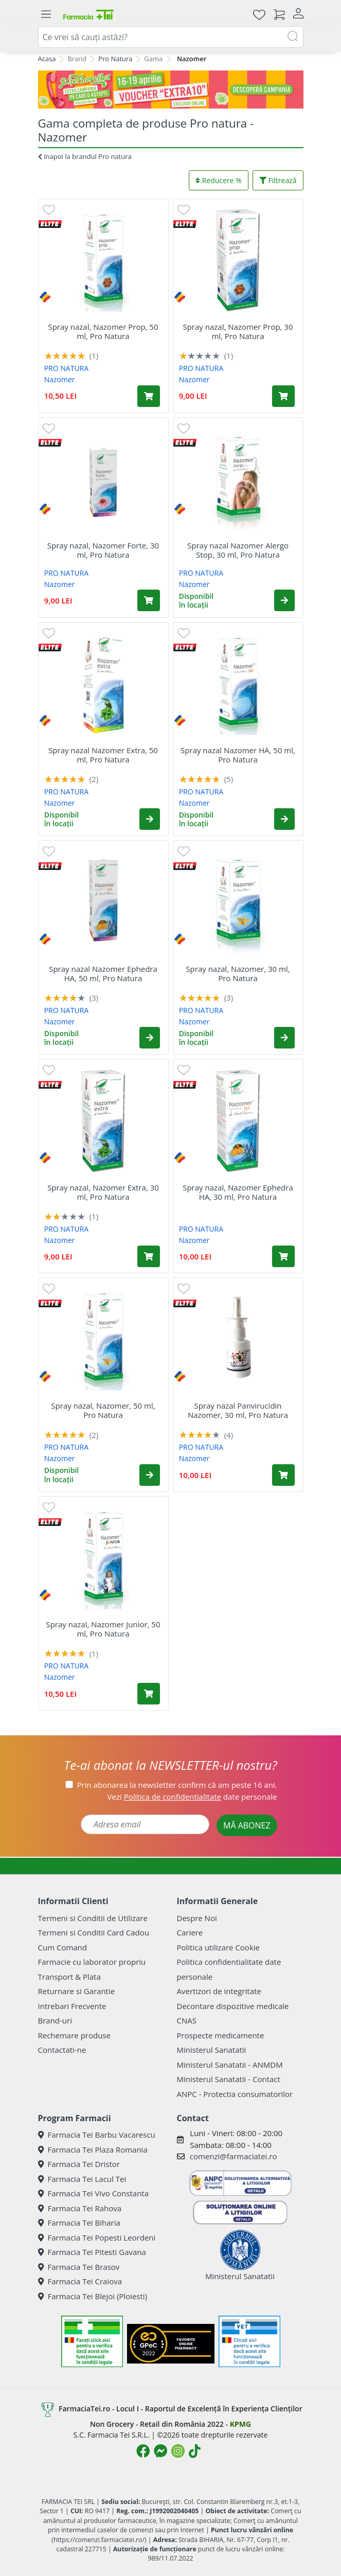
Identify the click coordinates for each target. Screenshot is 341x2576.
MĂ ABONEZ (247, 1825)
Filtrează (278, 180)
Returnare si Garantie (76, 1991)
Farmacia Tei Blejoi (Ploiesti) (93, 2296)
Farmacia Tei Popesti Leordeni (97, 2237)
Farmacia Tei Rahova (80, 2208)
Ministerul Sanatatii (211, 2050)
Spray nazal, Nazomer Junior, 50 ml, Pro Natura (103, 1629)
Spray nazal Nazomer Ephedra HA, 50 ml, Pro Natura (103, 973)
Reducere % (218, 180)
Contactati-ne (62, 2050)
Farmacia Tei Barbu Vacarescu (96, 2134)
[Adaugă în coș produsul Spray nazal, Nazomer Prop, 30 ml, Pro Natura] (283, 396)
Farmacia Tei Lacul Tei (82, 2179)
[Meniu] (46, 14)
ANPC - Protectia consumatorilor (235, 2094)
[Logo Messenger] (160, 2451)
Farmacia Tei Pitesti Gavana (92, 2252)
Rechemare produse (74, 2035)
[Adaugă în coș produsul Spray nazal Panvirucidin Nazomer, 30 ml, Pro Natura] (283, 1475)
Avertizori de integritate (219, 1991)
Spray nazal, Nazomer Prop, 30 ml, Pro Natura (238, 331)
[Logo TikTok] (195, 2451)
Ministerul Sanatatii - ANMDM (230, 2064)
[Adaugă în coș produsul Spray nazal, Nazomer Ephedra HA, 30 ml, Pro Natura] (283, 1256)
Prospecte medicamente (220, 2035)
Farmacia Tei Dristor (79, 2164)
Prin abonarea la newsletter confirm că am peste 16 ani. (177, 1785)
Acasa (47, 58)
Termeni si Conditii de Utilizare (93, 1918)
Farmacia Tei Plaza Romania (93, 2149)
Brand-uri (55, 2020)
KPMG (240, 2424)
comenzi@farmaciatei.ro (233, 2156)
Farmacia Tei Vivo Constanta (93, 2193)
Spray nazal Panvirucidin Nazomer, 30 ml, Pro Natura (238, 1410)
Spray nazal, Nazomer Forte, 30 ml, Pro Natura (103, 550)
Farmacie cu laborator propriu (92, 1962)
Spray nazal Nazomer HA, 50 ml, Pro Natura (238, 754)
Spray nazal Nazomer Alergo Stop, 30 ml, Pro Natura (238, 550)
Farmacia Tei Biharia (79, 2222)
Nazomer (59, 379)
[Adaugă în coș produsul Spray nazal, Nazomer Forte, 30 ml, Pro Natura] (148, 600)
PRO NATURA (66, 368)
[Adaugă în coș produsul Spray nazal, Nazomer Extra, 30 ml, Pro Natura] (148, 1256)
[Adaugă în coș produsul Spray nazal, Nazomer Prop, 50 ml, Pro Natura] (148, 396)
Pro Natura (115, 58)
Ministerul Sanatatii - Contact (228, 2079)
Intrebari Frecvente (72, 2006)
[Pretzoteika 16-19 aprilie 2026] (170, 89)
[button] (284, 600)
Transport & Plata (69, 1976)
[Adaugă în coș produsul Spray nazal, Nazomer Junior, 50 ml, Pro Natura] (148, 1693)
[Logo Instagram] (178, 2451)
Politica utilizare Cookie (218, 1947)
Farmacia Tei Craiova (80, 2281)
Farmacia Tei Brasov (79, 2267)
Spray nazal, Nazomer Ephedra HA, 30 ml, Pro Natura (238, 1192)
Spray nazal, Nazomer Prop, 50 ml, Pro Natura (103, 331)
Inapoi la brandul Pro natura (85, 156)
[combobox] (170, 37)
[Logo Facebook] (143, 2451)
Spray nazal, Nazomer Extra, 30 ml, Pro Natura (103, 1192)
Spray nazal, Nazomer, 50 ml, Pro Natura (103, 1410)
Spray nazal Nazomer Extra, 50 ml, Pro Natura (103, 754)
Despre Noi (197, 1918)
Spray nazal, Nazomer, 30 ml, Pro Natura (238, 973)
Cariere (190, 1932)
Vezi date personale (192, 1796)
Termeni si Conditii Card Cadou (93, 1932)
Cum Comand (62, 1947)
